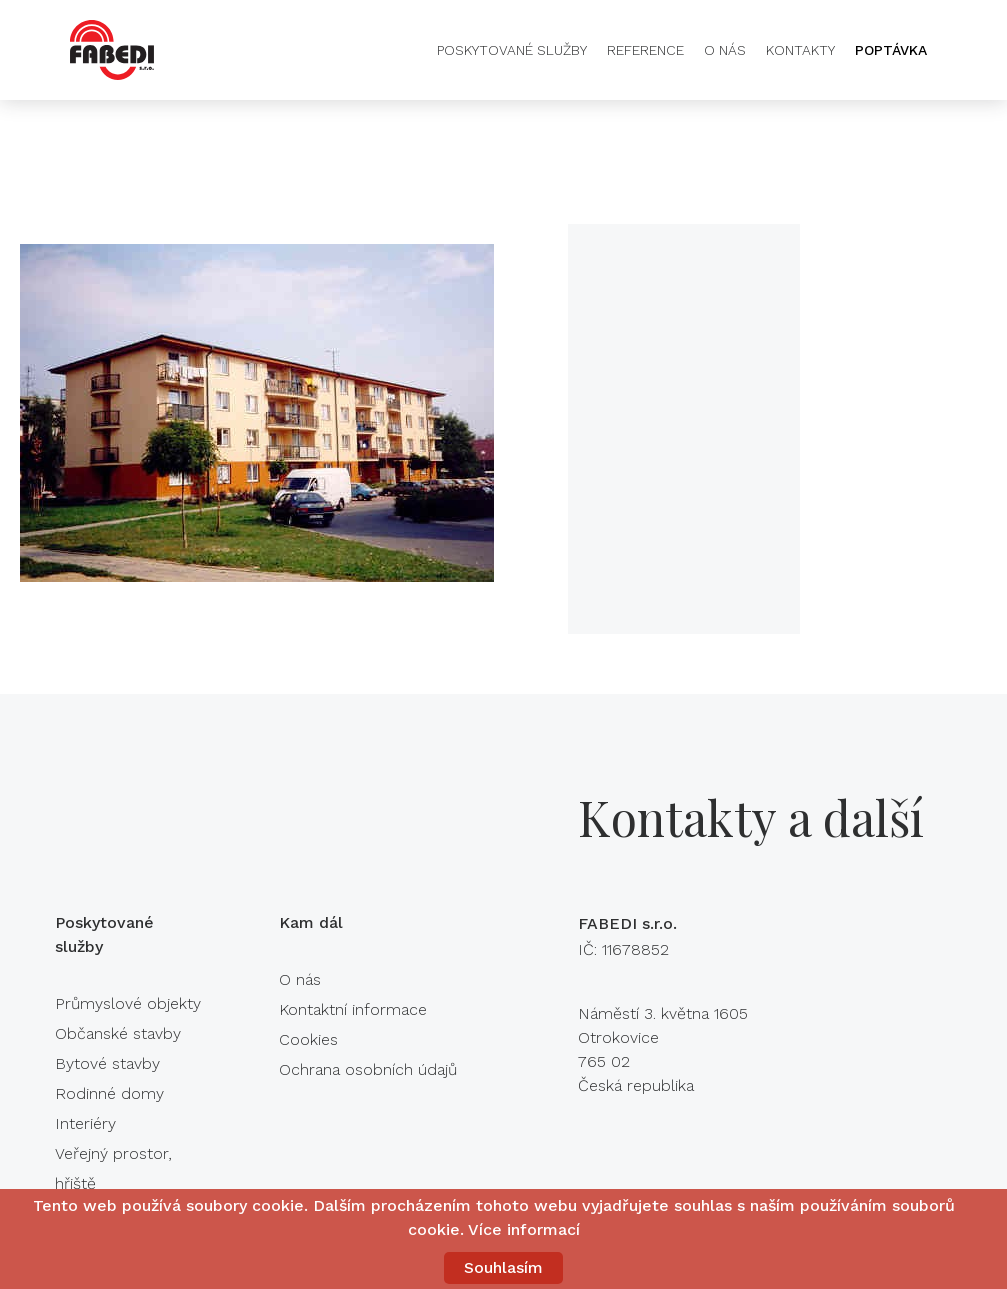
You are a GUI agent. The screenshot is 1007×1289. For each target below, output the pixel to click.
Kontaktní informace (353, 1009)
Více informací (524, 1229)
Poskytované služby (512, 50)
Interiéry (85, 1123)
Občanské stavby (118, 1033)
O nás (725, 50)
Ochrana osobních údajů (368, 1069)
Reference (645, 50)
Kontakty (800, 50)
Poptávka (891, 50)
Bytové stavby (107, 1063)
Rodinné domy (109, 1093)
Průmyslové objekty (128, 1003)
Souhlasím (503, 1267)
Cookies (308, 1039)
